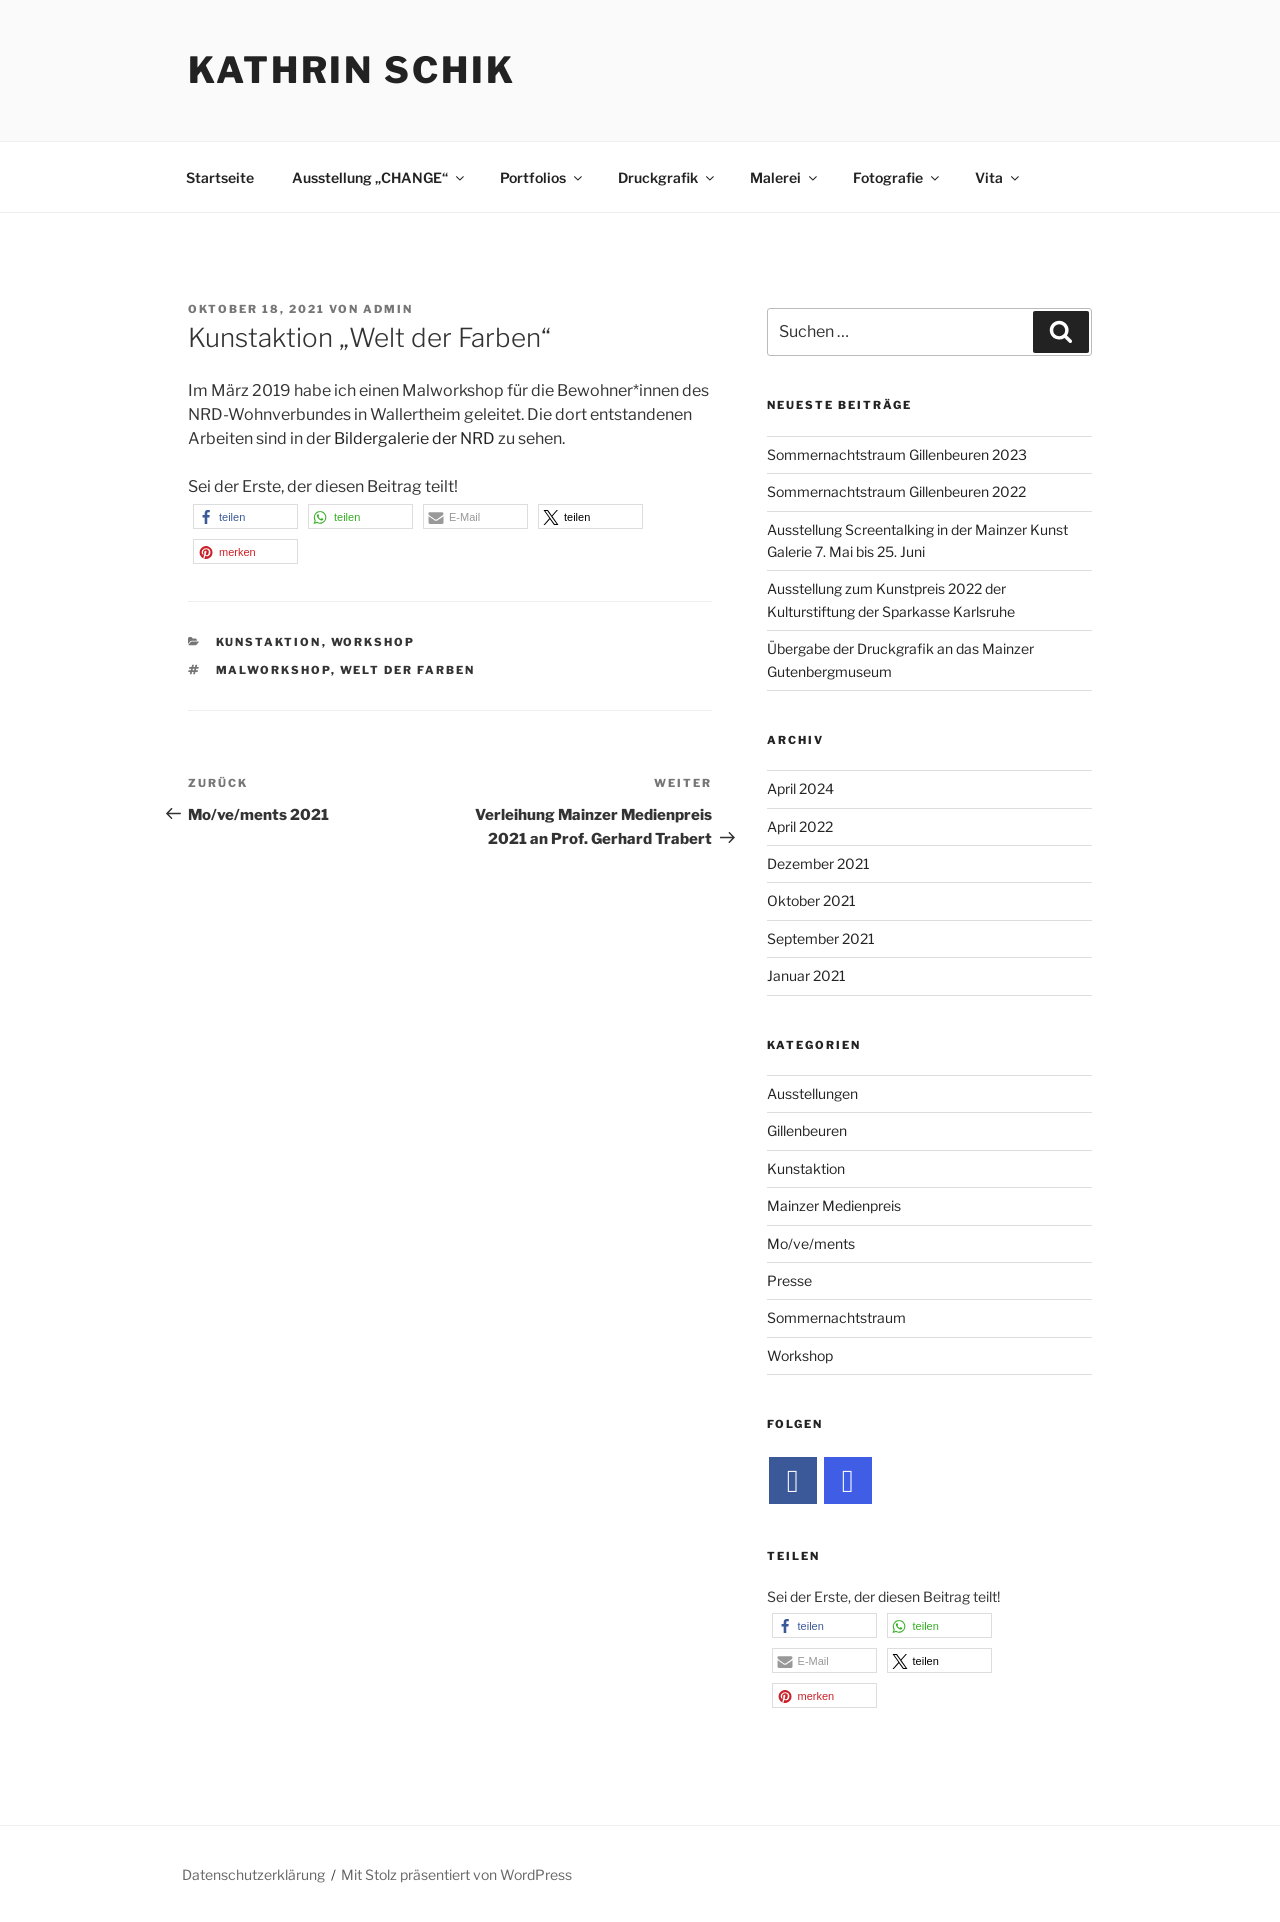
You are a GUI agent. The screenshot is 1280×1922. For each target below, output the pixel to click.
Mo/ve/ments (811, 1243)
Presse (789, 1280)
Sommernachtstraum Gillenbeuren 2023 (897, 454)
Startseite (220, 177)
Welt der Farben (408, 670)
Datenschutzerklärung (253, 1874)
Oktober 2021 (811, 900)
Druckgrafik (667, 177)
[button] (245, 516)
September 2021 (821, 938)
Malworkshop (273, 670)
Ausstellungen (812, 1093)
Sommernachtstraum (836, 1317)
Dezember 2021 (818, 863)
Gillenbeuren (807, 1130)
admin (388, 309)
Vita (998, 177)
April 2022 (800, 826)
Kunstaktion (269, 642)
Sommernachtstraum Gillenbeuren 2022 (896, 491)
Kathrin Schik (351, 70)
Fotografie (897, 177)
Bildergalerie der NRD (414, 438)
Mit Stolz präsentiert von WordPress (456, 1874)
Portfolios (542, 177)
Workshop (373, 642)
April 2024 (800, 788)
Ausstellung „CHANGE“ (379, 177)
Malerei (785, 177)
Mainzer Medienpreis (834, 1205)
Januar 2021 (806, 975)
